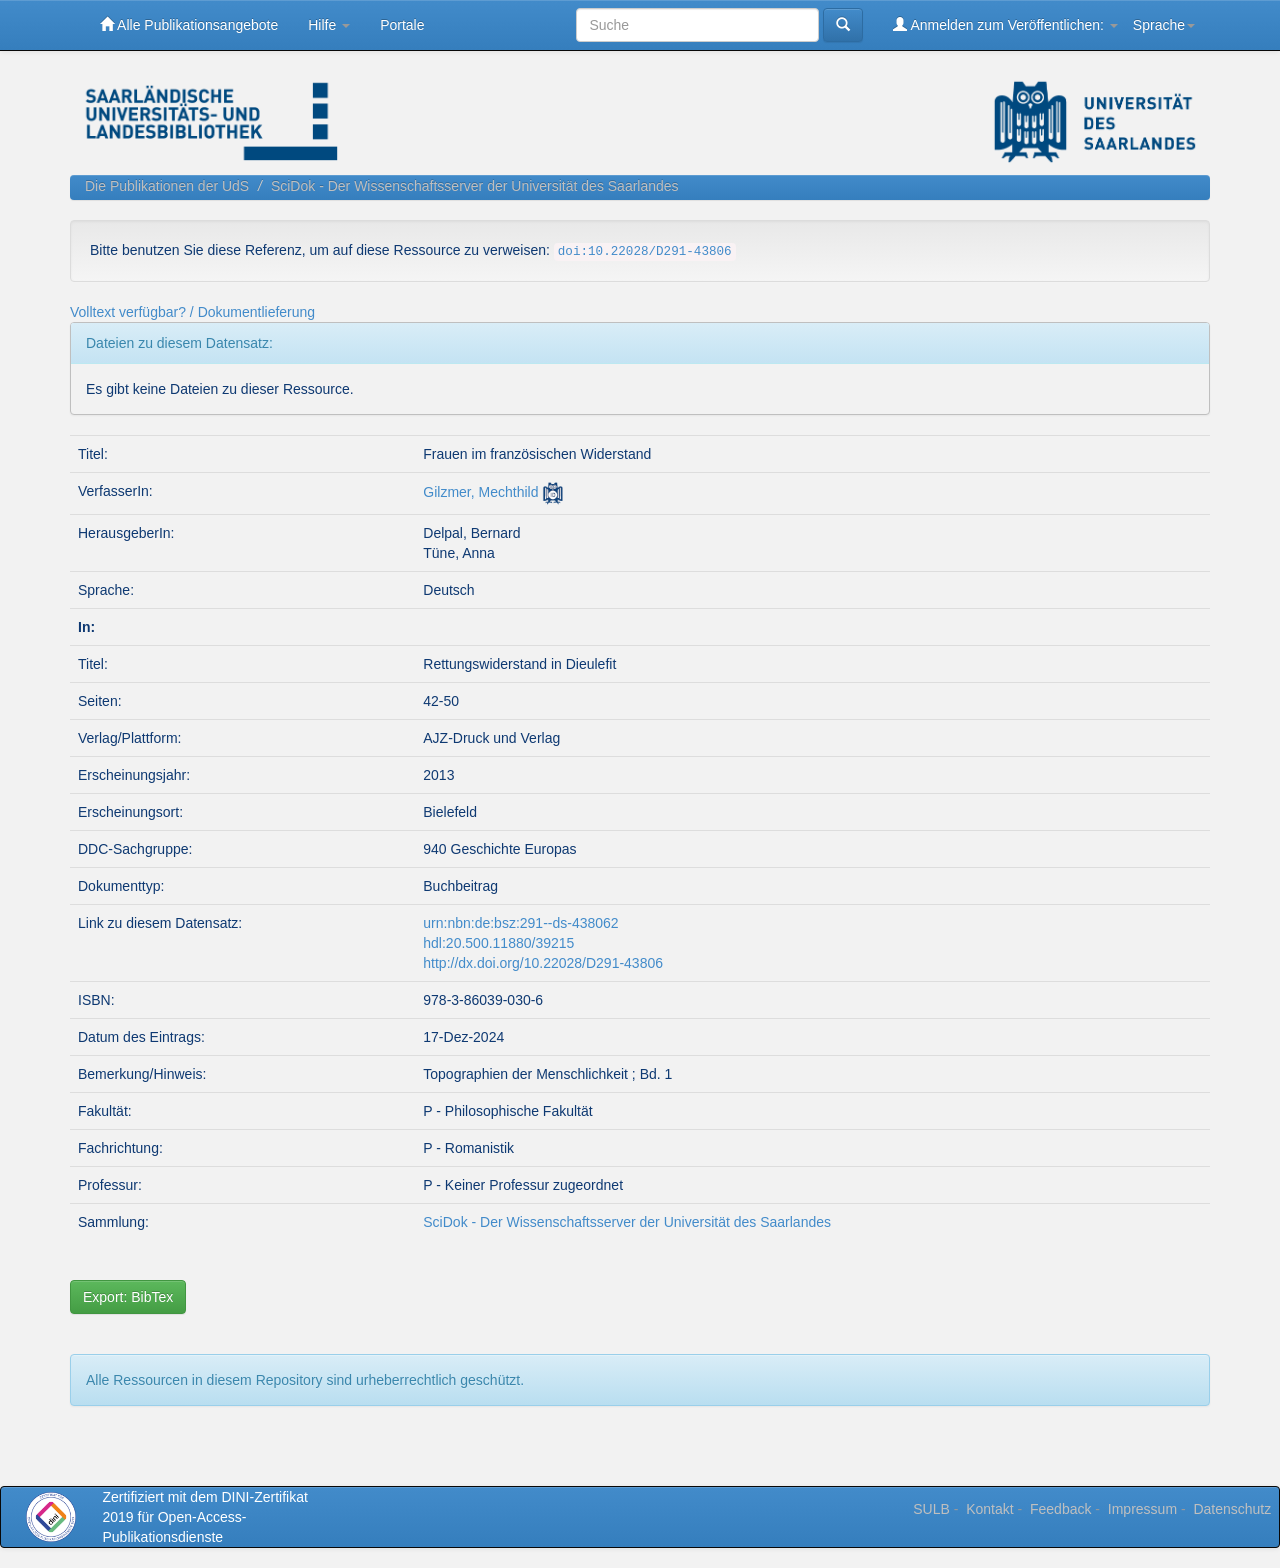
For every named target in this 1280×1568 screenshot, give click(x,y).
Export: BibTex (128, 1297)
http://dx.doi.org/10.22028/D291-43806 (543, 963)
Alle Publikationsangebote (189, 24)
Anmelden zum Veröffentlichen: (1005, 24)
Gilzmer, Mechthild (480, 492)
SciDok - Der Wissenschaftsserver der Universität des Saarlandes (475, 186)
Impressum (1142, 1509)
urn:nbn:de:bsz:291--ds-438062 (520, 923)
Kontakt (989, 1509)
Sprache (1164, 25)
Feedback (1060, 1509)
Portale (402, 25)
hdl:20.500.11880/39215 (498, 943)
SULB (931, 1509)
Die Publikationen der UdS (167, 186)
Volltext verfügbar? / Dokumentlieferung (192, 312)
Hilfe (329, 25)
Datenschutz (1232, 1509)
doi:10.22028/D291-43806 (645, 252)
